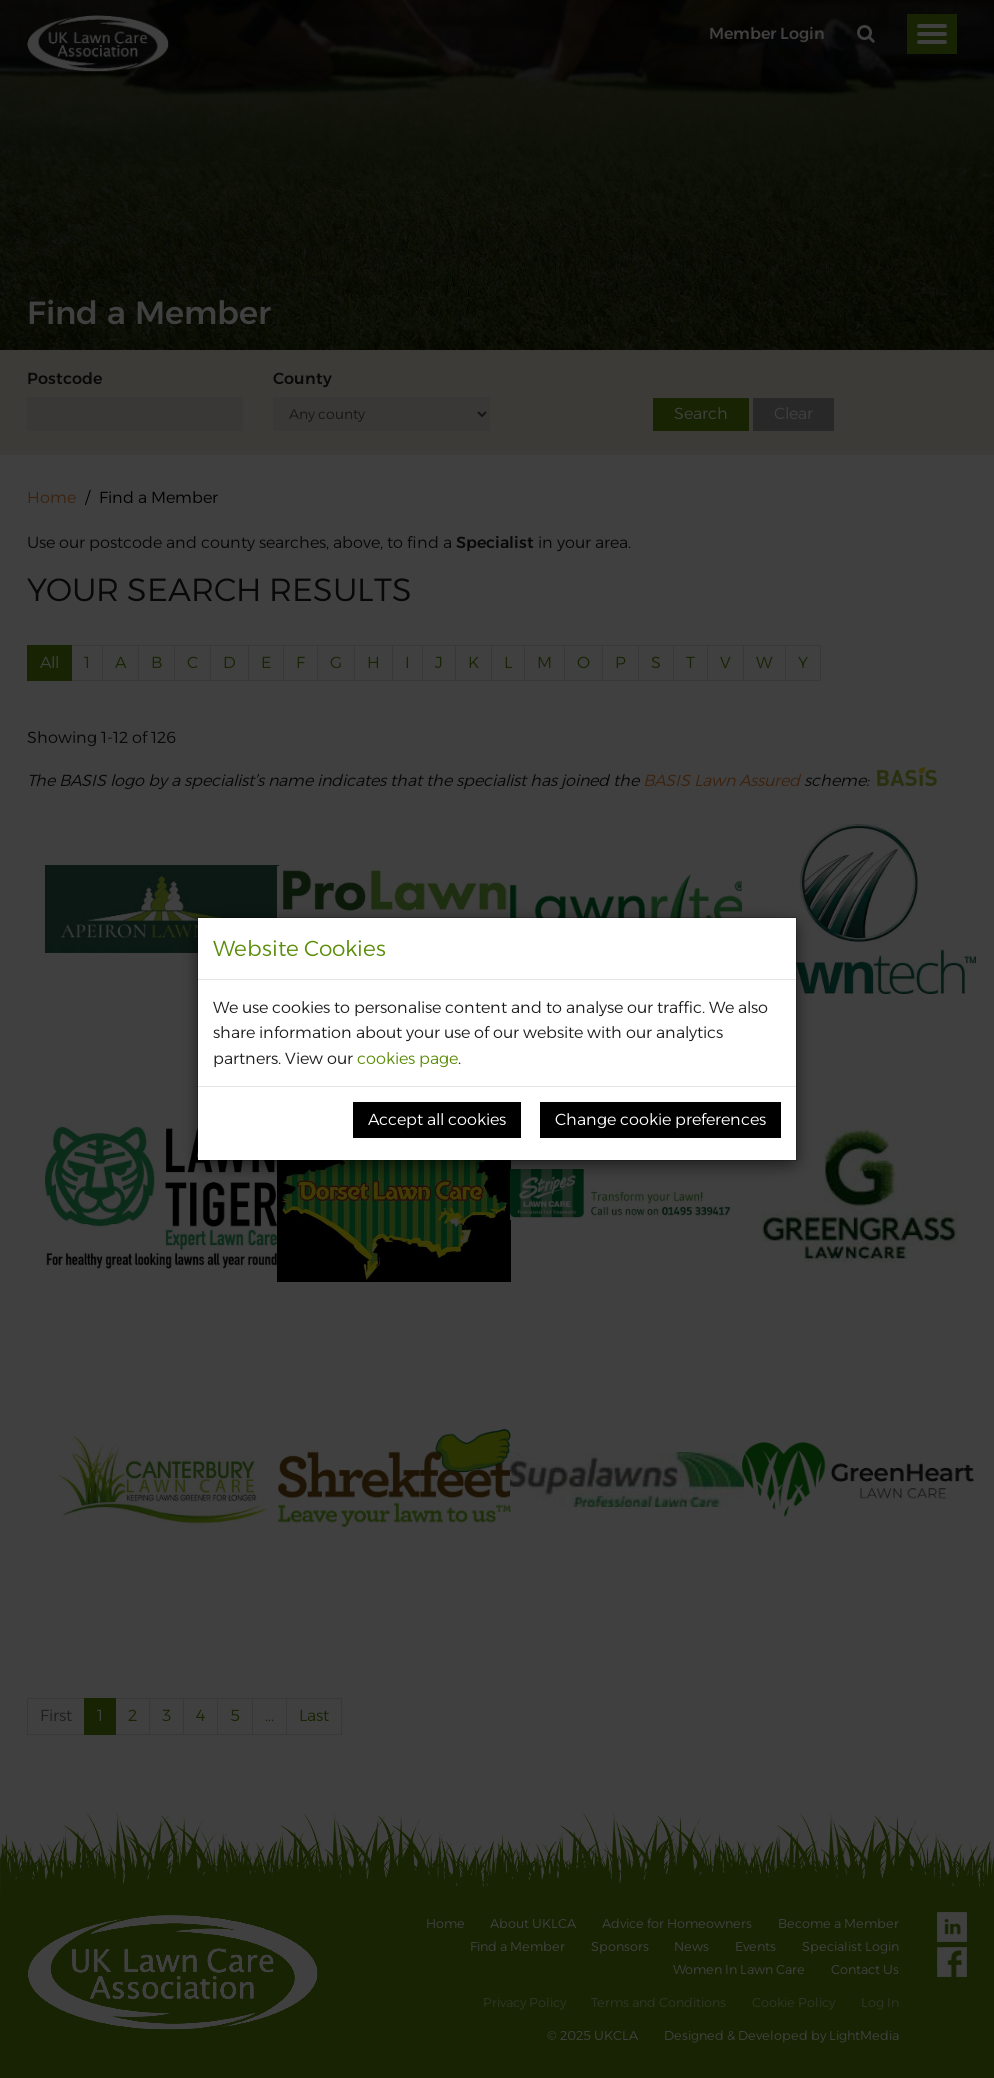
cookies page (407, 1058)
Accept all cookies (437, 1119)
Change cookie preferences (660, 1119)
